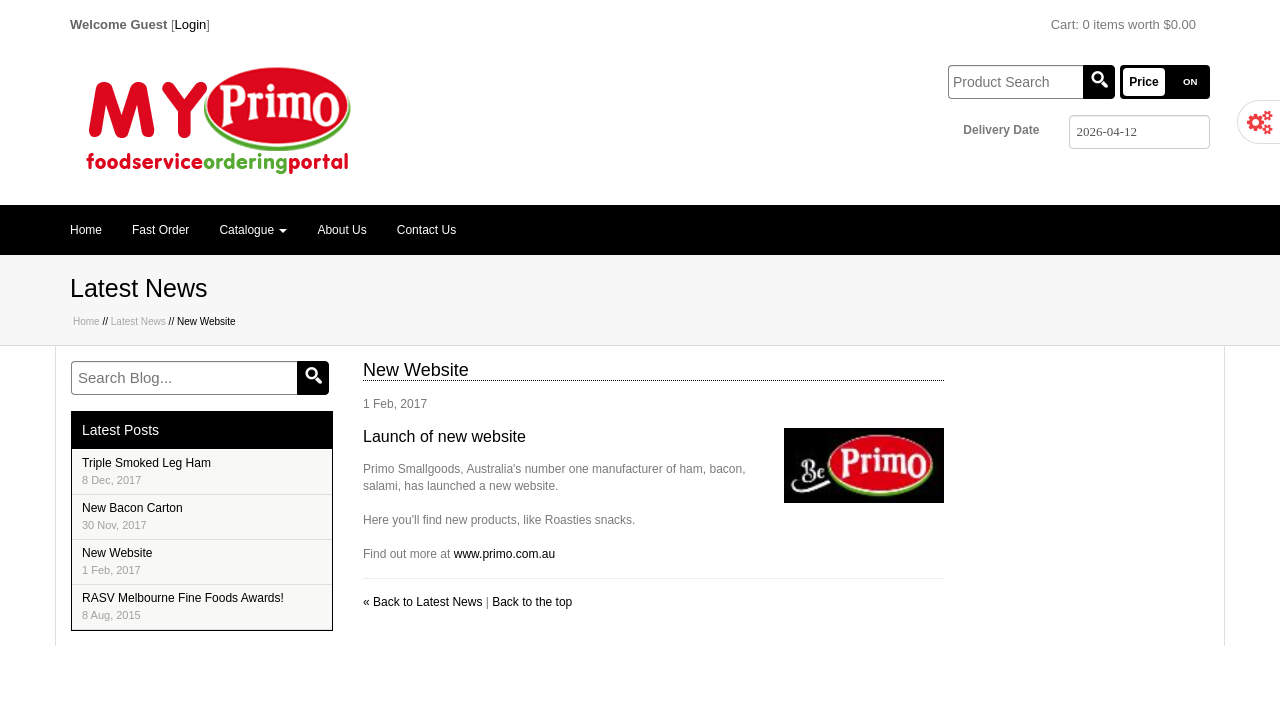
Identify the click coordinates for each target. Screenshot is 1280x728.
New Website (117, 561)
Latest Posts (120, 430)
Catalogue (253, 230)
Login (191, 24)
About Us (341, 230)
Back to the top (532, 602)
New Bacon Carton (132, 516)
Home (86, 230)
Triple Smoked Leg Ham (146, 471)
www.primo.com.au (504, 554)
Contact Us (426, 230)
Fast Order (160, 230)
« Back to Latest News (422, 602)
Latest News (138, 321)
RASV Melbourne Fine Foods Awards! (183, 606)
